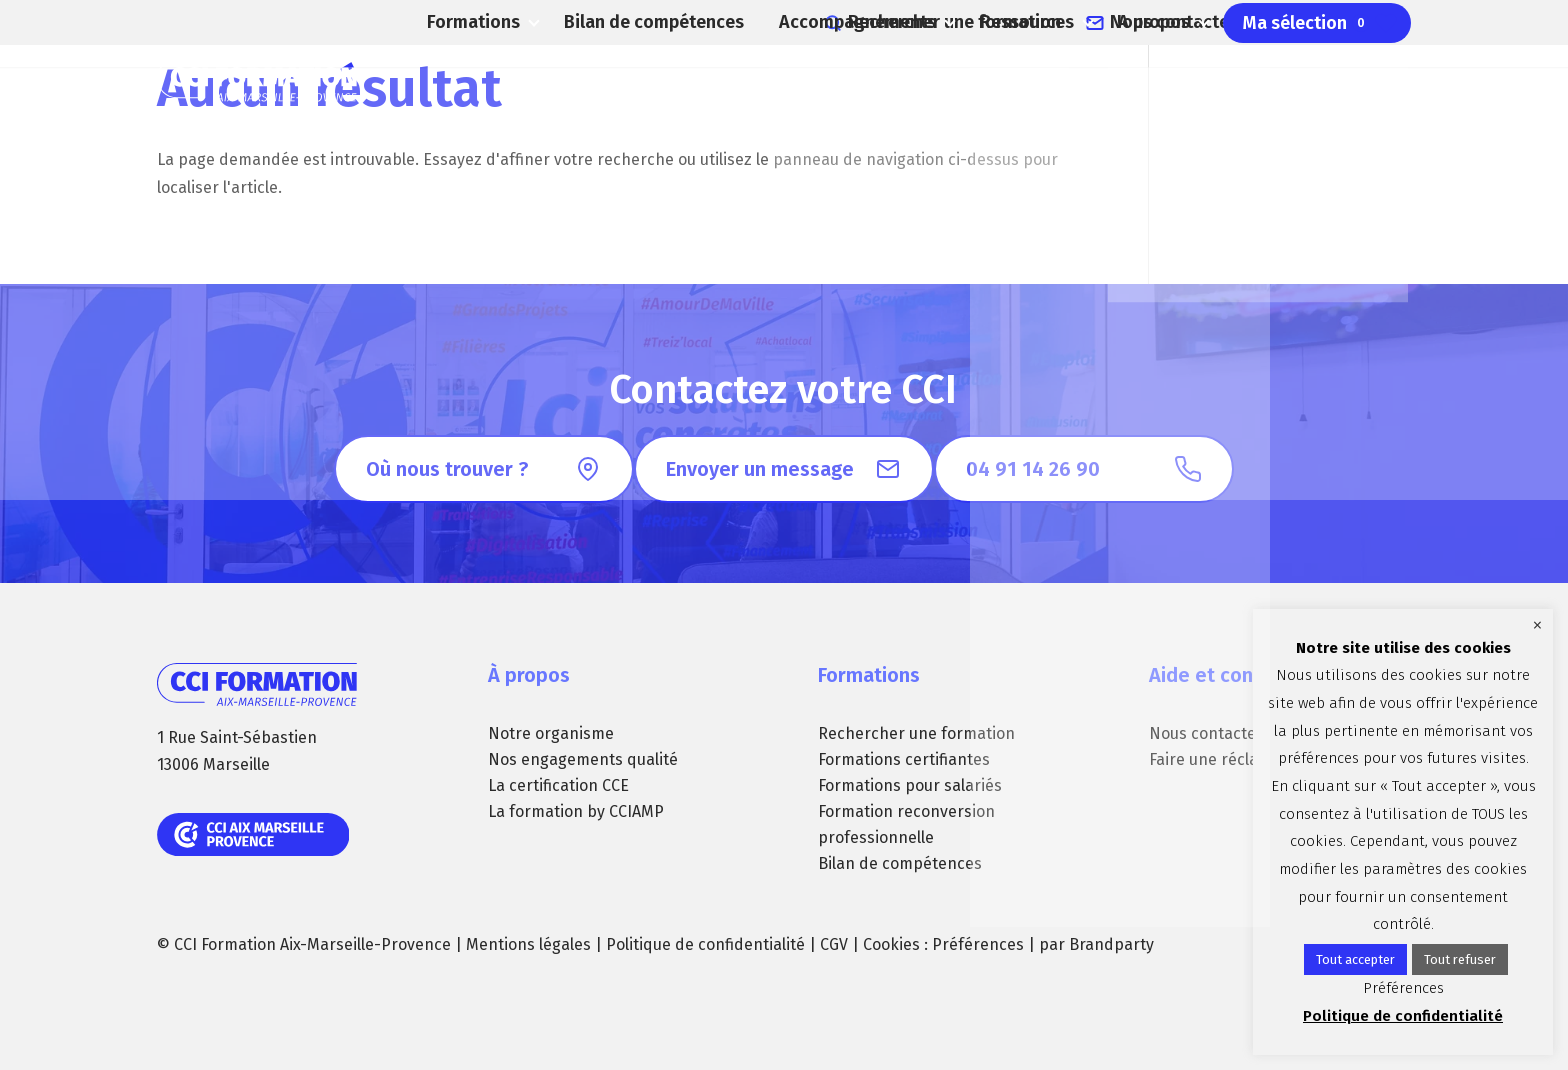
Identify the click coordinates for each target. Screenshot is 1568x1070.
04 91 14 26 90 (1364, 20)
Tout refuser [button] (1460, 959)
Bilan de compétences (642, 79)
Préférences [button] (978, 944)
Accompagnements (826, 79)
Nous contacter (1212, 20)
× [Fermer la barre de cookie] (1537, 625)
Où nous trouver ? (447, 469)
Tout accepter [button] (1355, 959)
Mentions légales (528, 944)
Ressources (1003, 79)
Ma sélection (1309, 79)
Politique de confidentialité (705, 944)
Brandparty (1111, 944)
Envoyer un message (760, 469)
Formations (455, 79)
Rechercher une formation (1025, 20)
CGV (834, 944)
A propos (1141, 79)
